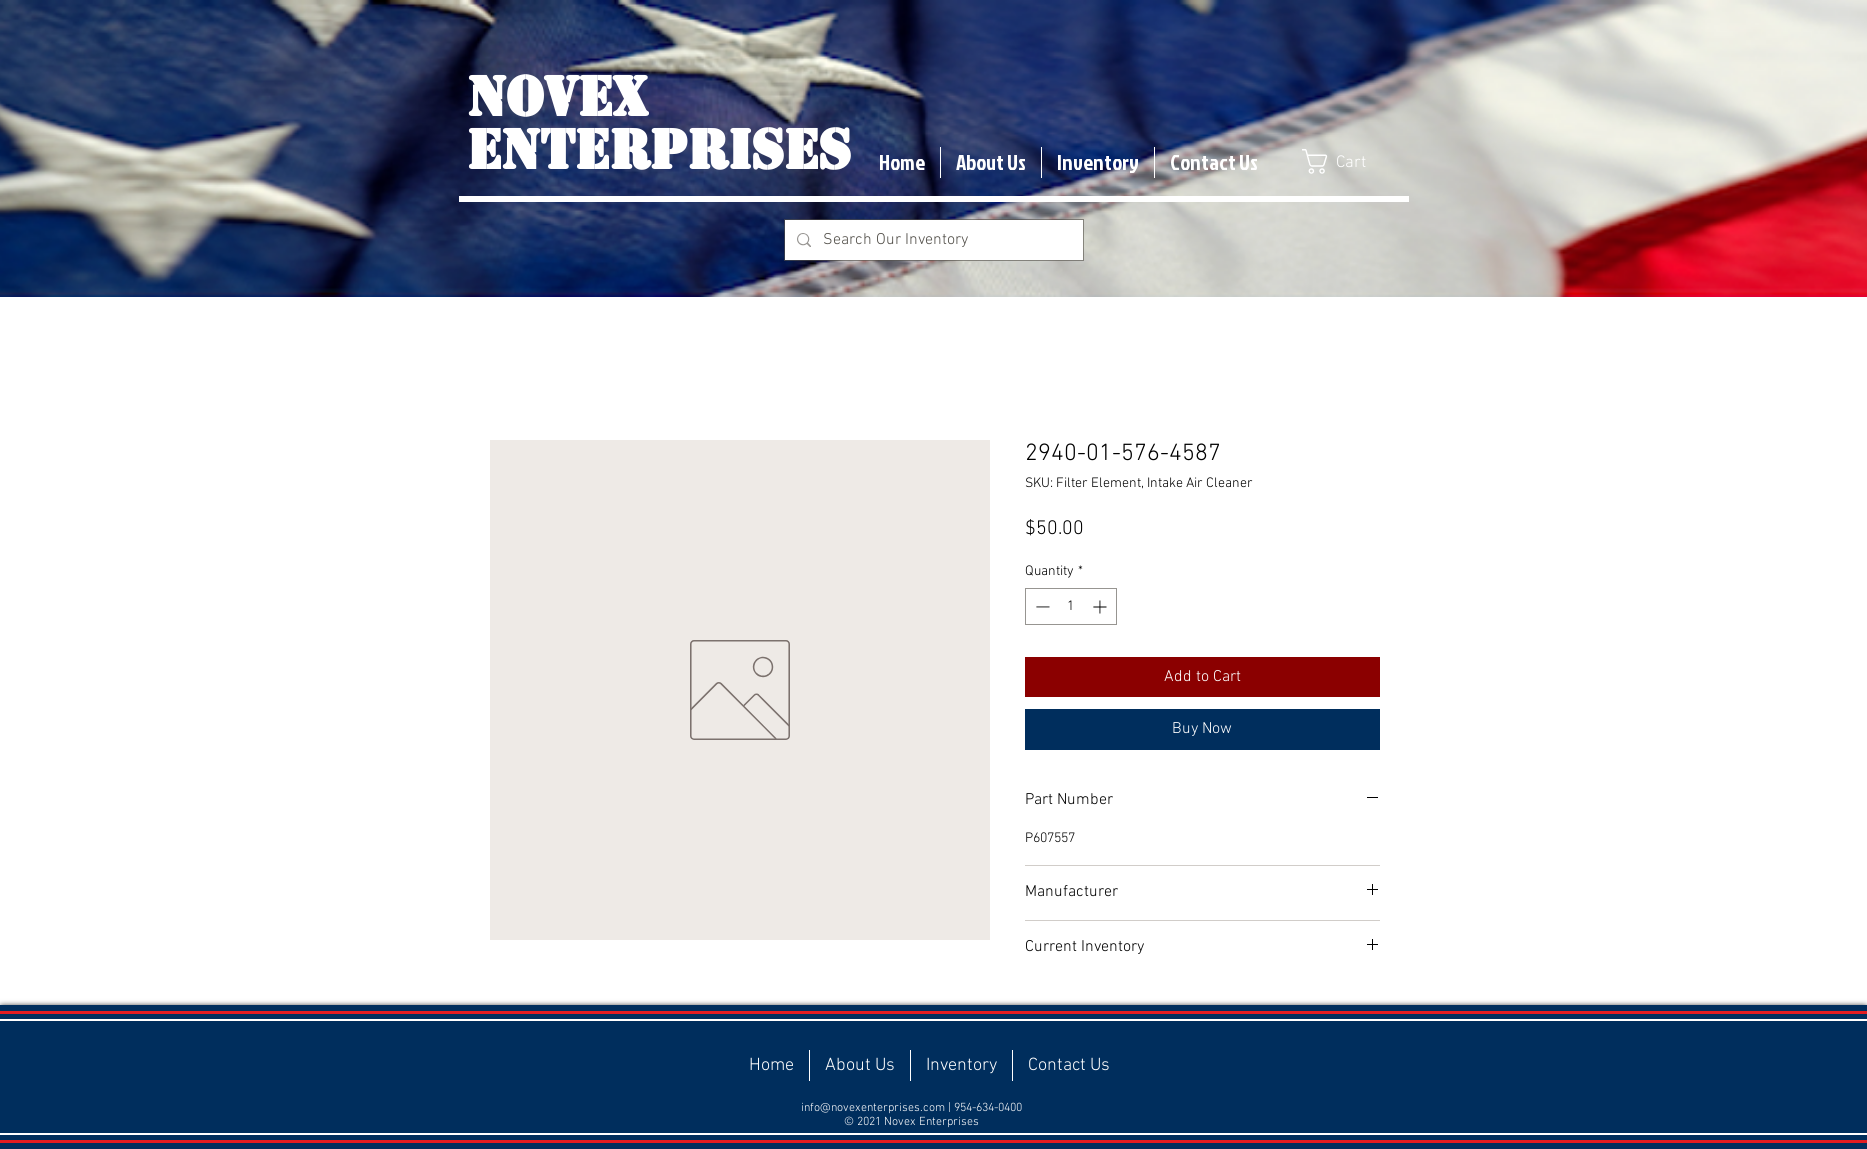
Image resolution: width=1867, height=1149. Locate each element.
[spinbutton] (1071, 606)
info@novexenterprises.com (873, 1108)
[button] (1349, 161)
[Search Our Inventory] (932, 240)
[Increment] (1101, 606)
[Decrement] (1040, 606)
